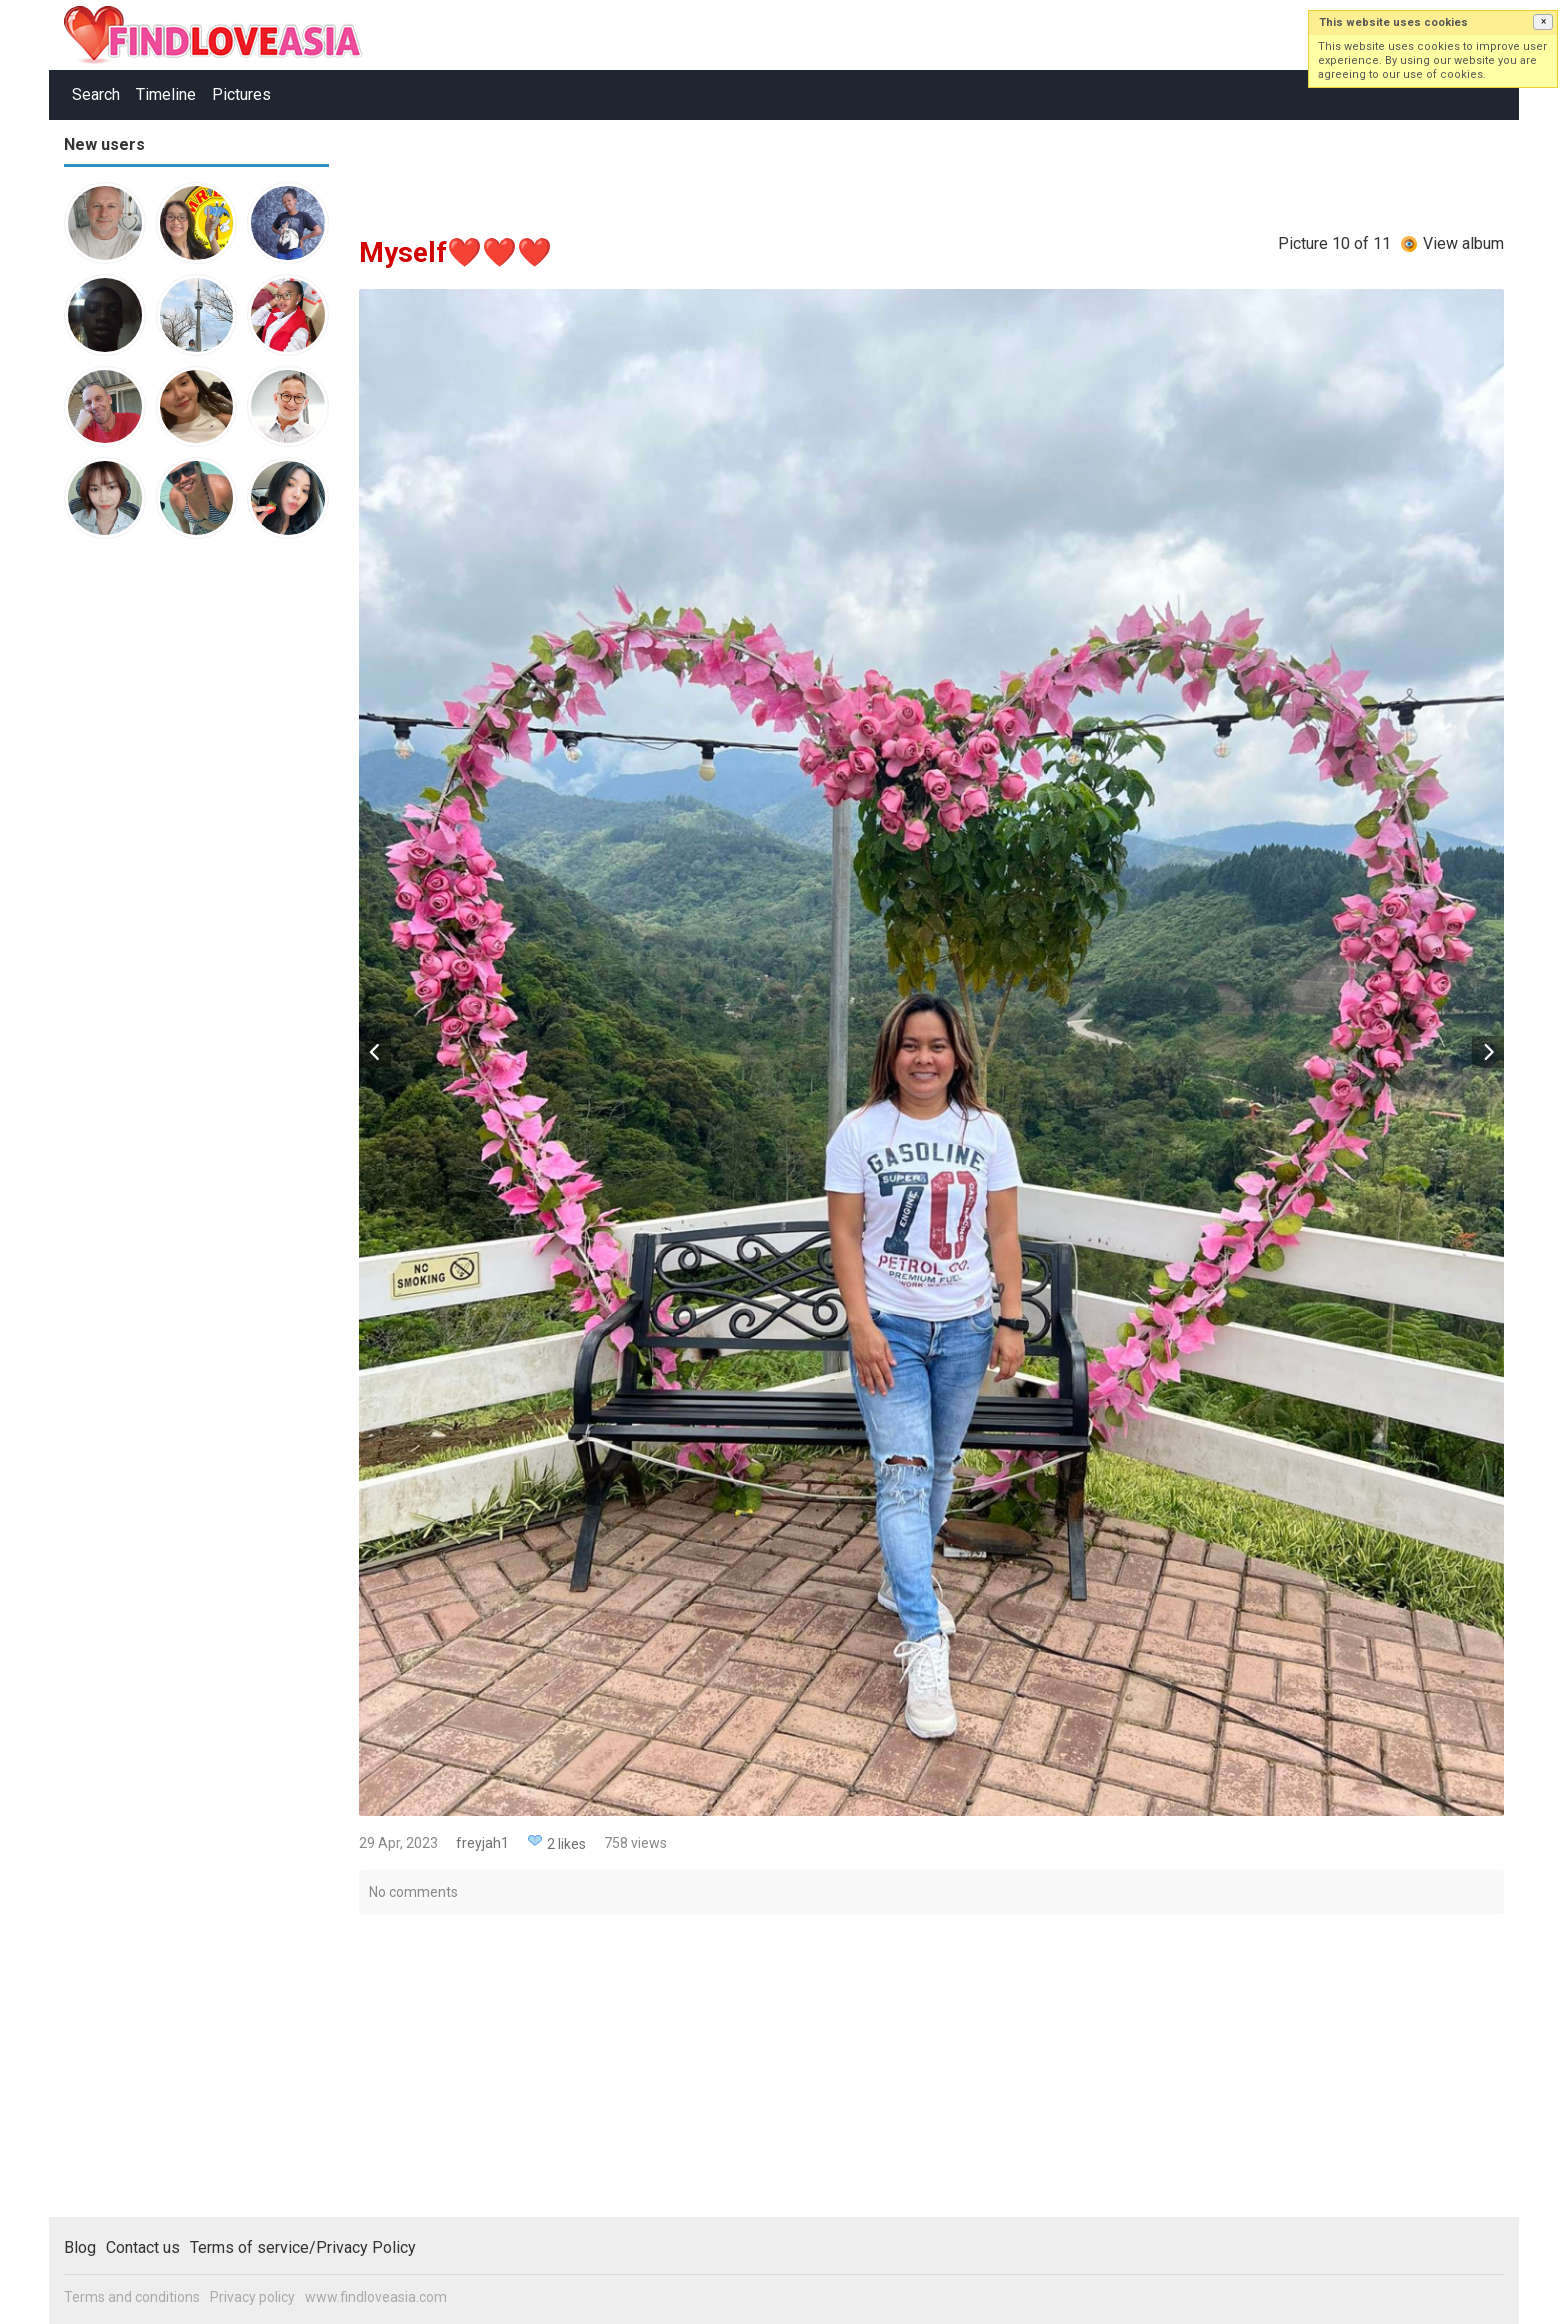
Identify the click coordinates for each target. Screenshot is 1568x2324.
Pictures (241, 94)
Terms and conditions (132, 2297)
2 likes (566, 1844)
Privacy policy (252, 2297)
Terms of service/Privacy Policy (303, 2247)
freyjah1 (482, 1843)
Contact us (143, 2247)
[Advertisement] (144, 864)
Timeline (166, 94)
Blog (80, 2247)
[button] (1543, 22)
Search (96, 94)
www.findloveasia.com (376, 2297)
